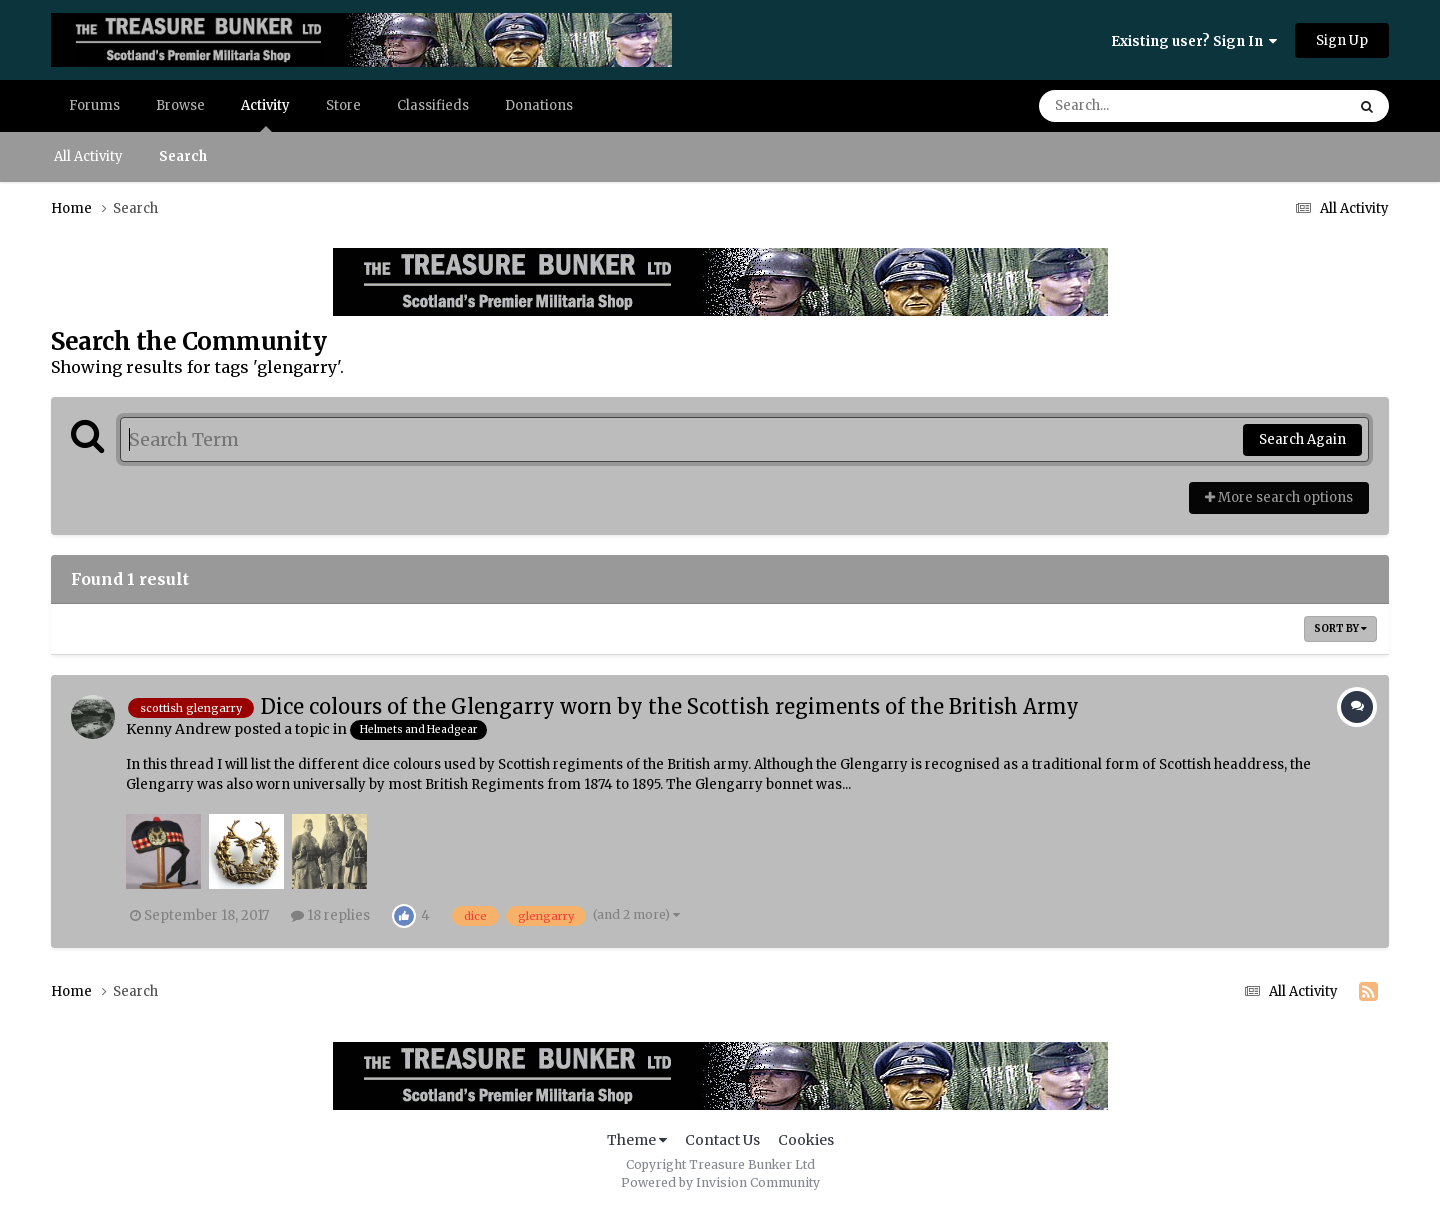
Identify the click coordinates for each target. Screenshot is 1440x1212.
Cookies (806, 1140)
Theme (637, 1140)
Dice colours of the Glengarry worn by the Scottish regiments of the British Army (670, 706)
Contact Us (722, 1140)
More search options (1279, 497)
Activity (265, 114)
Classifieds (433, 105)
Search (183, 156)
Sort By (1340, 628)
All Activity (88, 156)
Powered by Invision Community (720, 1182)
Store (343, 105)
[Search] (1136, 106)
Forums (94, 105)
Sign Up (1342, 40)
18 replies (330, 915)
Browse (180, 105)
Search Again (1302, 439)
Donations (539, 105)
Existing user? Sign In (1194, 41)
